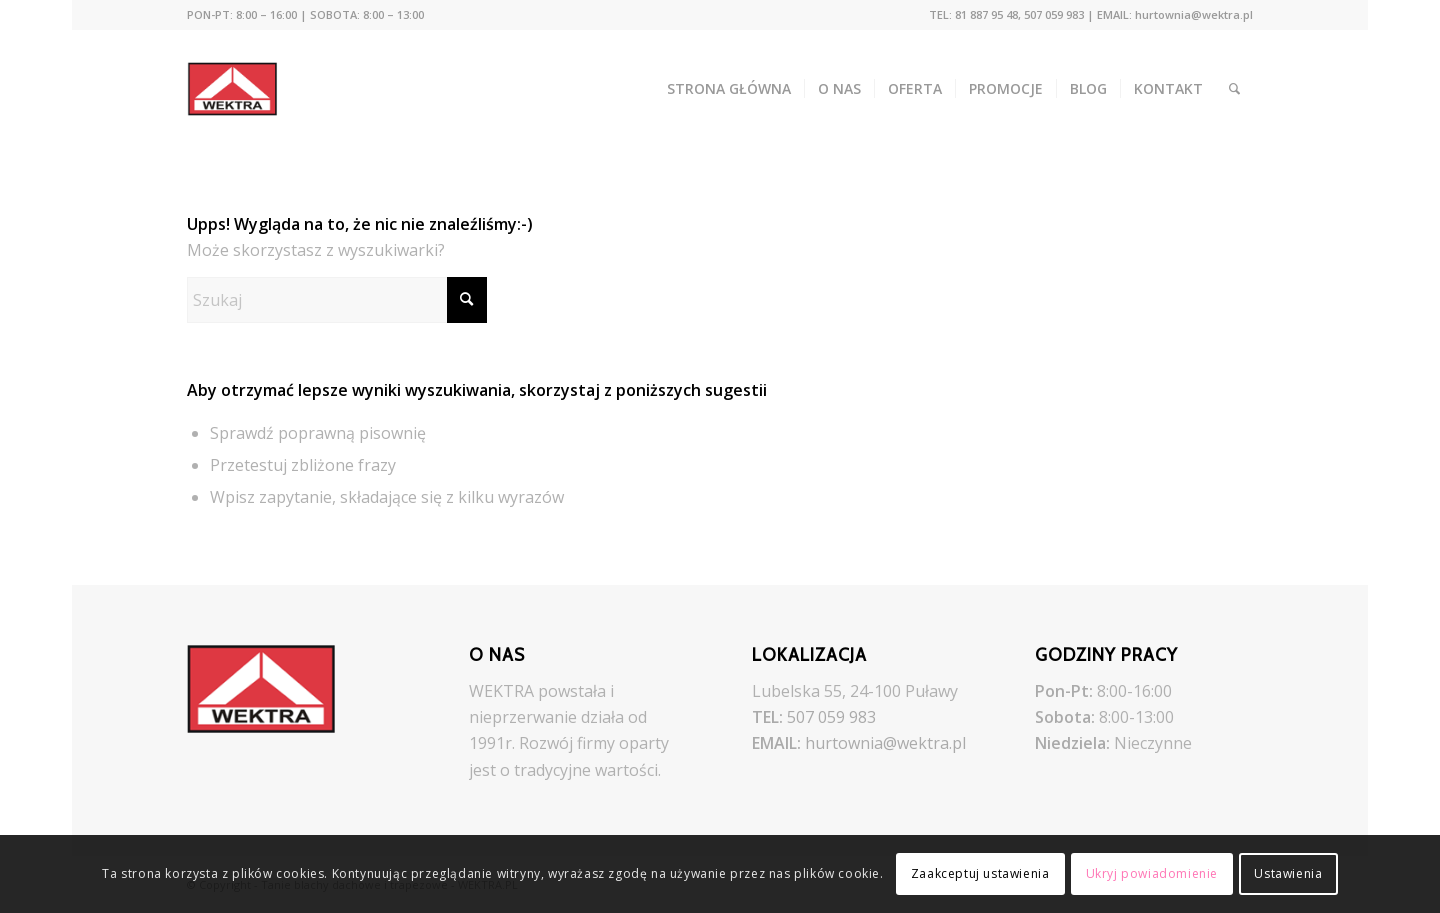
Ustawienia (1288, 873)
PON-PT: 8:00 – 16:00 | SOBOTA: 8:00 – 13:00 (305, 14)
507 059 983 (831, 717)
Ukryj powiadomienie (1152, 873)
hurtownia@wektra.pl (885, 743)
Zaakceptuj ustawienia (980, 873)
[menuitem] (305, 15)
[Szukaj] (1234, 89)
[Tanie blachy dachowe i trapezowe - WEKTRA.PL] (246, 89)
